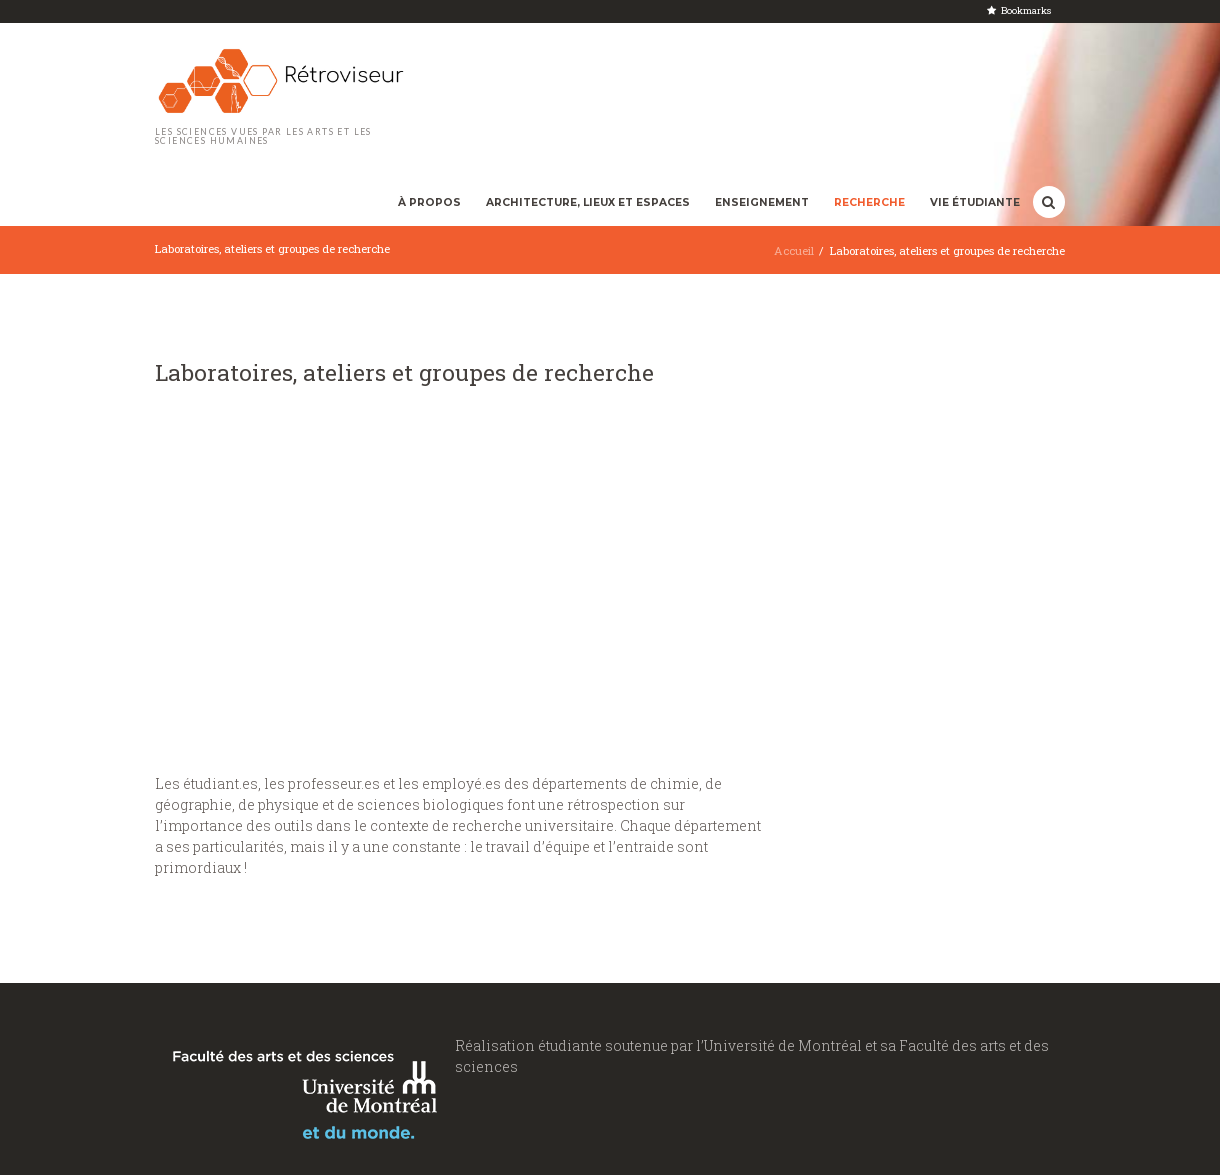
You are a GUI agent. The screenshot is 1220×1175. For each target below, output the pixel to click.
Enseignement (762, 202)
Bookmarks (1026, 10)
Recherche (869, 202)
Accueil (794, 250)
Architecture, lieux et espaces (588, 202)
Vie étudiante (975, 202)
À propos (429, 202)
